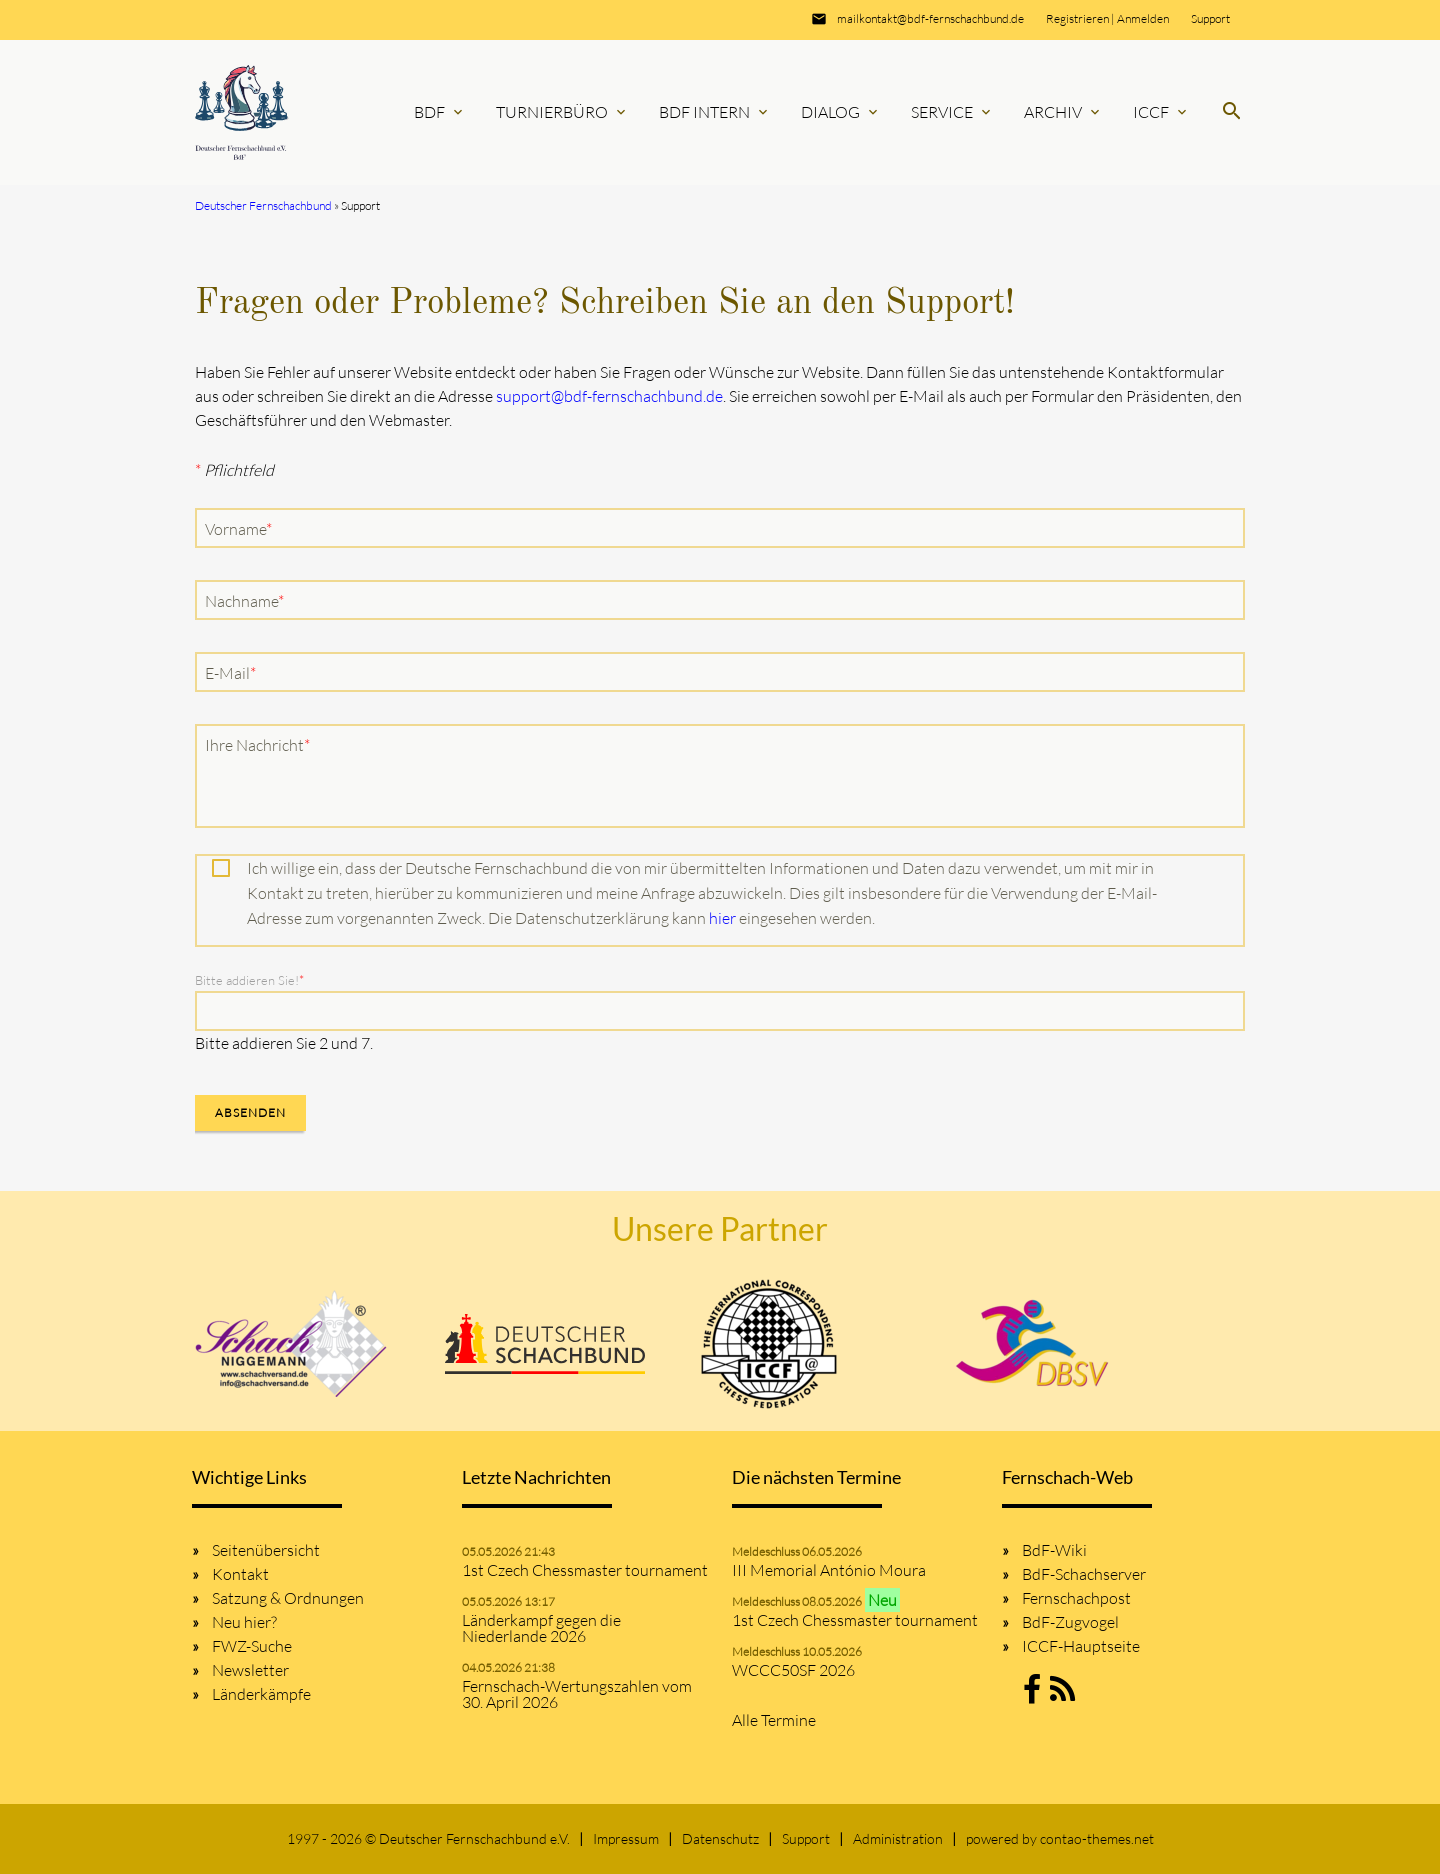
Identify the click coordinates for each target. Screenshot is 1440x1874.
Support (1210, 18)
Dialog (841, 112)
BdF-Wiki (1054, 1550)
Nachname (244, 600)
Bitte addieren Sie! (249, 980)
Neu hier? (244, 1622)
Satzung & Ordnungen (288, 1598)
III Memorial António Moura (829, 1570)
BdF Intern (715, 112)
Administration (898, 1838)
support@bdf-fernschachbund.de (609, 396)
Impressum (626, 1838)
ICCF (1161, 112)
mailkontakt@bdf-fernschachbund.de (930, 18)
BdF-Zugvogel (1070, 1622)
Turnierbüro (562, 112)
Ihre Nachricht (257, 744)
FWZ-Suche (252, 1646)
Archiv (1063, 112)
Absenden (250, 1112)
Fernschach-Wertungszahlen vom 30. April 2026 (577, 1694)
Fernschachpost (1076, 1598)
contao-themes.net (1097, 1838)
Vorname (239, 528)
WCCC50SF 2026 (793, 1670)
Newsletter (250, 1670)
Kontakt (240, 1574)
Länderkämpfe (261, 1694)
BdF (440, 112)
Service (952, 112)
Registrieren (1077, 18)
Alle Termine (774, 1720)
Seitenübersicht (266, 1550)
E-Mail (235, 672)
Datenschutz (720, 1838)
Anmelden (1143, 18)
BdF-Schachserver (1084, 1574)
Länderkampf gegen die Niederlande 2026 (541, 1628)
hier (722, 918)
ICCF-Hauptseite (1081, 1646)
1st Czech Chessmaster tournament (585, 1570)
